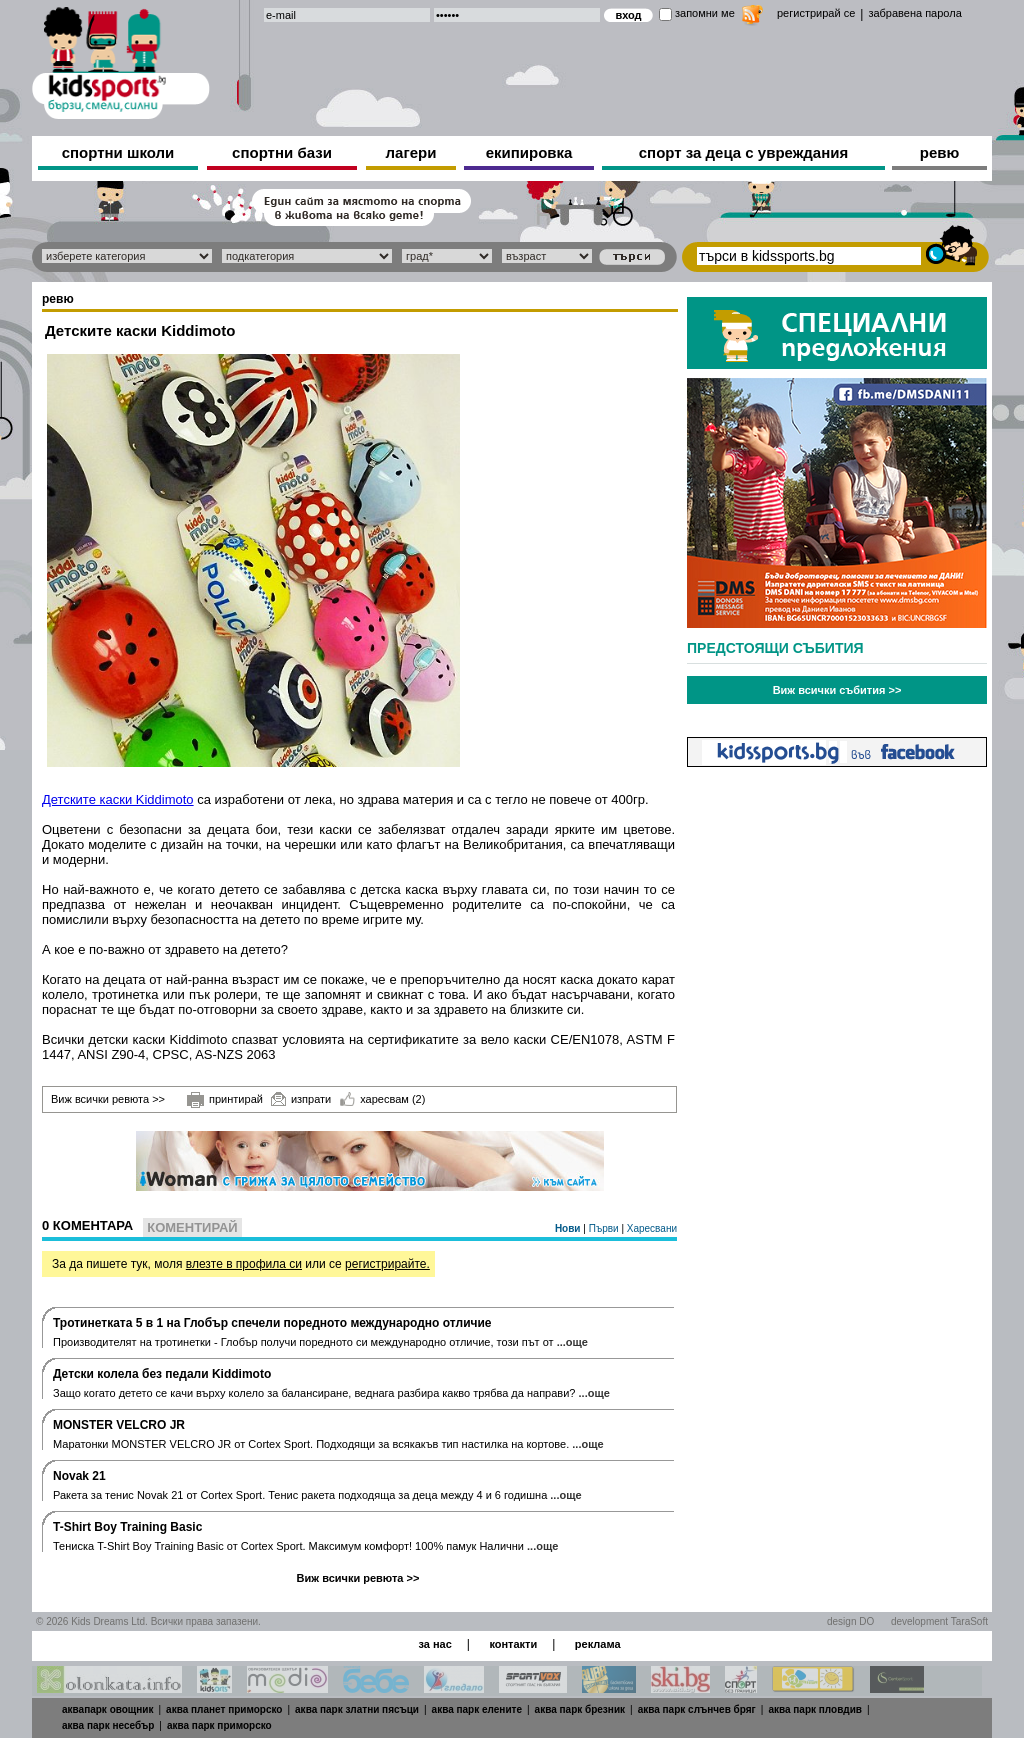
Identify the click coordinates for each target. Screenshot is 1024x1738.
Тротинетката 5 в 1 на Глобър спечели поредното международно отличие (272, 1323)
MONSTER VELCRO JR (119, 1425)
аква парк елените (477, 1709)
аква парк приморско (219, 1725)
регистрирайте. (387, 1264)
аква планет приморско (224, 1709)
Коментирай (192, 1227)
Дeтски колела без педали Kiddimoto (162, 1374)
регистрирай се (816, 13)
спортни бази (282, 152)
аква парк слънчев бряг (697, 1709)
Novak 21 (79, 1476)
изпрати (301, 1099)
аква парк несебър (108, 1725)
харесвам (382, 1099)
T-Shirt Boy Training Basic (127, 1527)
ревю (940, 152)
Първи (605, 1228)
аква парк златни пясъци (357, 1709)
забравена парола (914, 13)
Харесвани (652, 1228)
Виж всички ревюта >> (108, 1099)
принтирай (225, 1100)
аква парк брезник (580, 1709)
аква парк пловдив (815, 1709)
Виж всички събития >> (837, 690)
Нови (569, 1228)
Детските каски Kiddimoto (118, 799)
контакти (513, 1644)
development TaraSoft (939, 1621)
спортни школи (118, 152)
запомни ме (705, 13)
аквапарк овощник (108, 1709)
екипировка (529, 152)
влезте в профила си (244, 1264)
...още (572, 1342)
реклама (598, 1644)
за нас (434, 1644)
